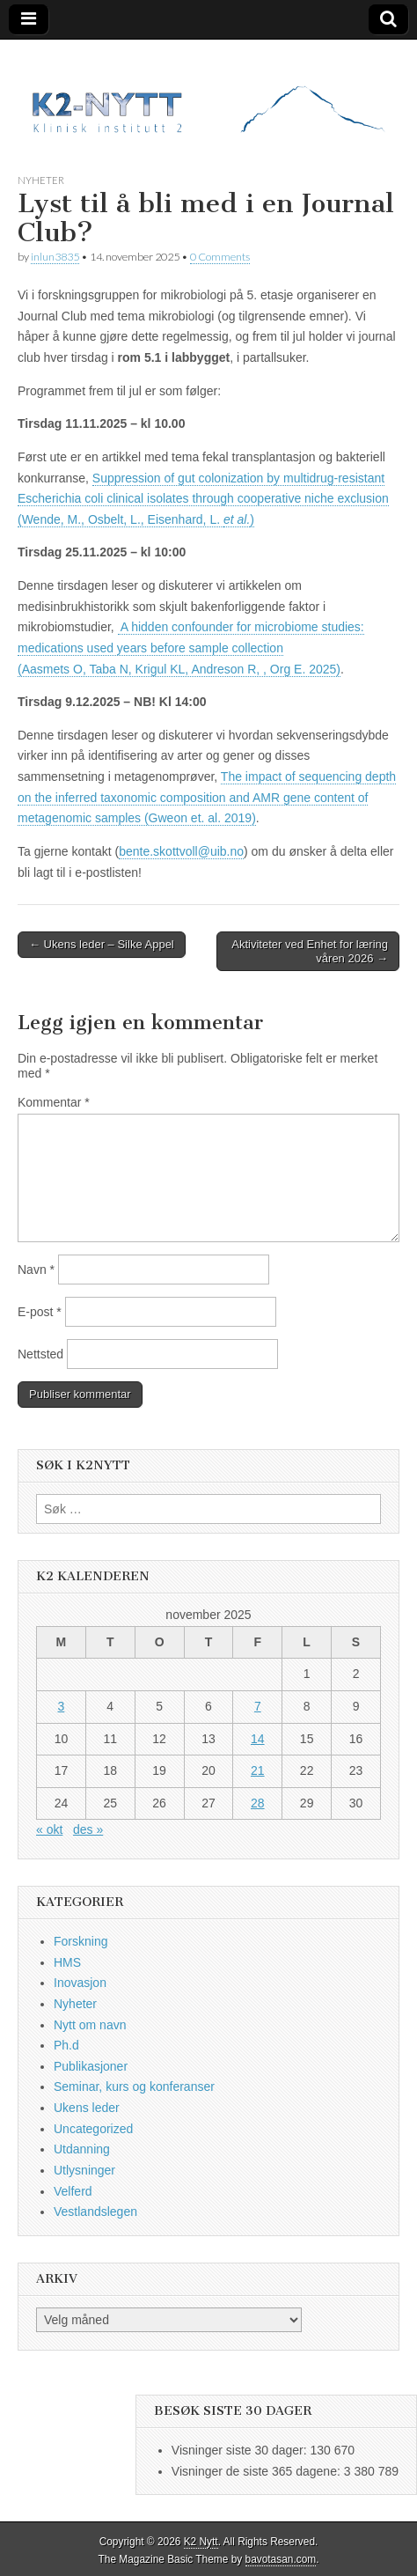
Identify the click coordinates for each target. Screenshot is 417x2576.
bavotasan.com (281, 2559)
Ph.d (66, 2045)
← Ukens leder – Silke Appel (101, 944)
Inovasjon (80, 1983)
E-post (40, 1312)
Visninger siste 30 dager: (241, 2450)
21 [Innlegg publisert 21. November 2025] (258, 1770)
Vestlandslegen (95, 2211)
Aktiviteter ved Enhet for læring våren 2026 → (309, 951)
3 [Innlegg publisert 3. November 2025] (61, 1706)
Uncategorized (93, 2129)
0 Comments (220, 256)
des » (88, 1829)
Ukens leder (87, 2108)
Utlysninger (84, 2170)
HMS (67, 1962)
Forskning (80, 1941)
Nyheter (41, 180)
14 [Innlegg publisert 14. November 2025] (258, 1739)
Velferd (73, 2191)
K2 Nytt (201, 2542)
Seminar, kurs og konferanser (134, 2086)
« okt (49, 1829)
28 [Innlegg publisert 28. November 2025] (258, 1803)
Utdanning (82, 2149)
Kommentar (54, 1102)
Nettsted (40, 1354)
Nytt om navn (90, 2025)
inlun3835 (55, 256)
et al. (236, 519)
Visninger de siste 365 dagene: (258, 2471)
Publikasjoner (91, 2066)
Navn (36, 1269)
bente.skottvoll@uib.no (181, 851)
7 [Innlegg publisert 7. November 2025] (257, 1706)
